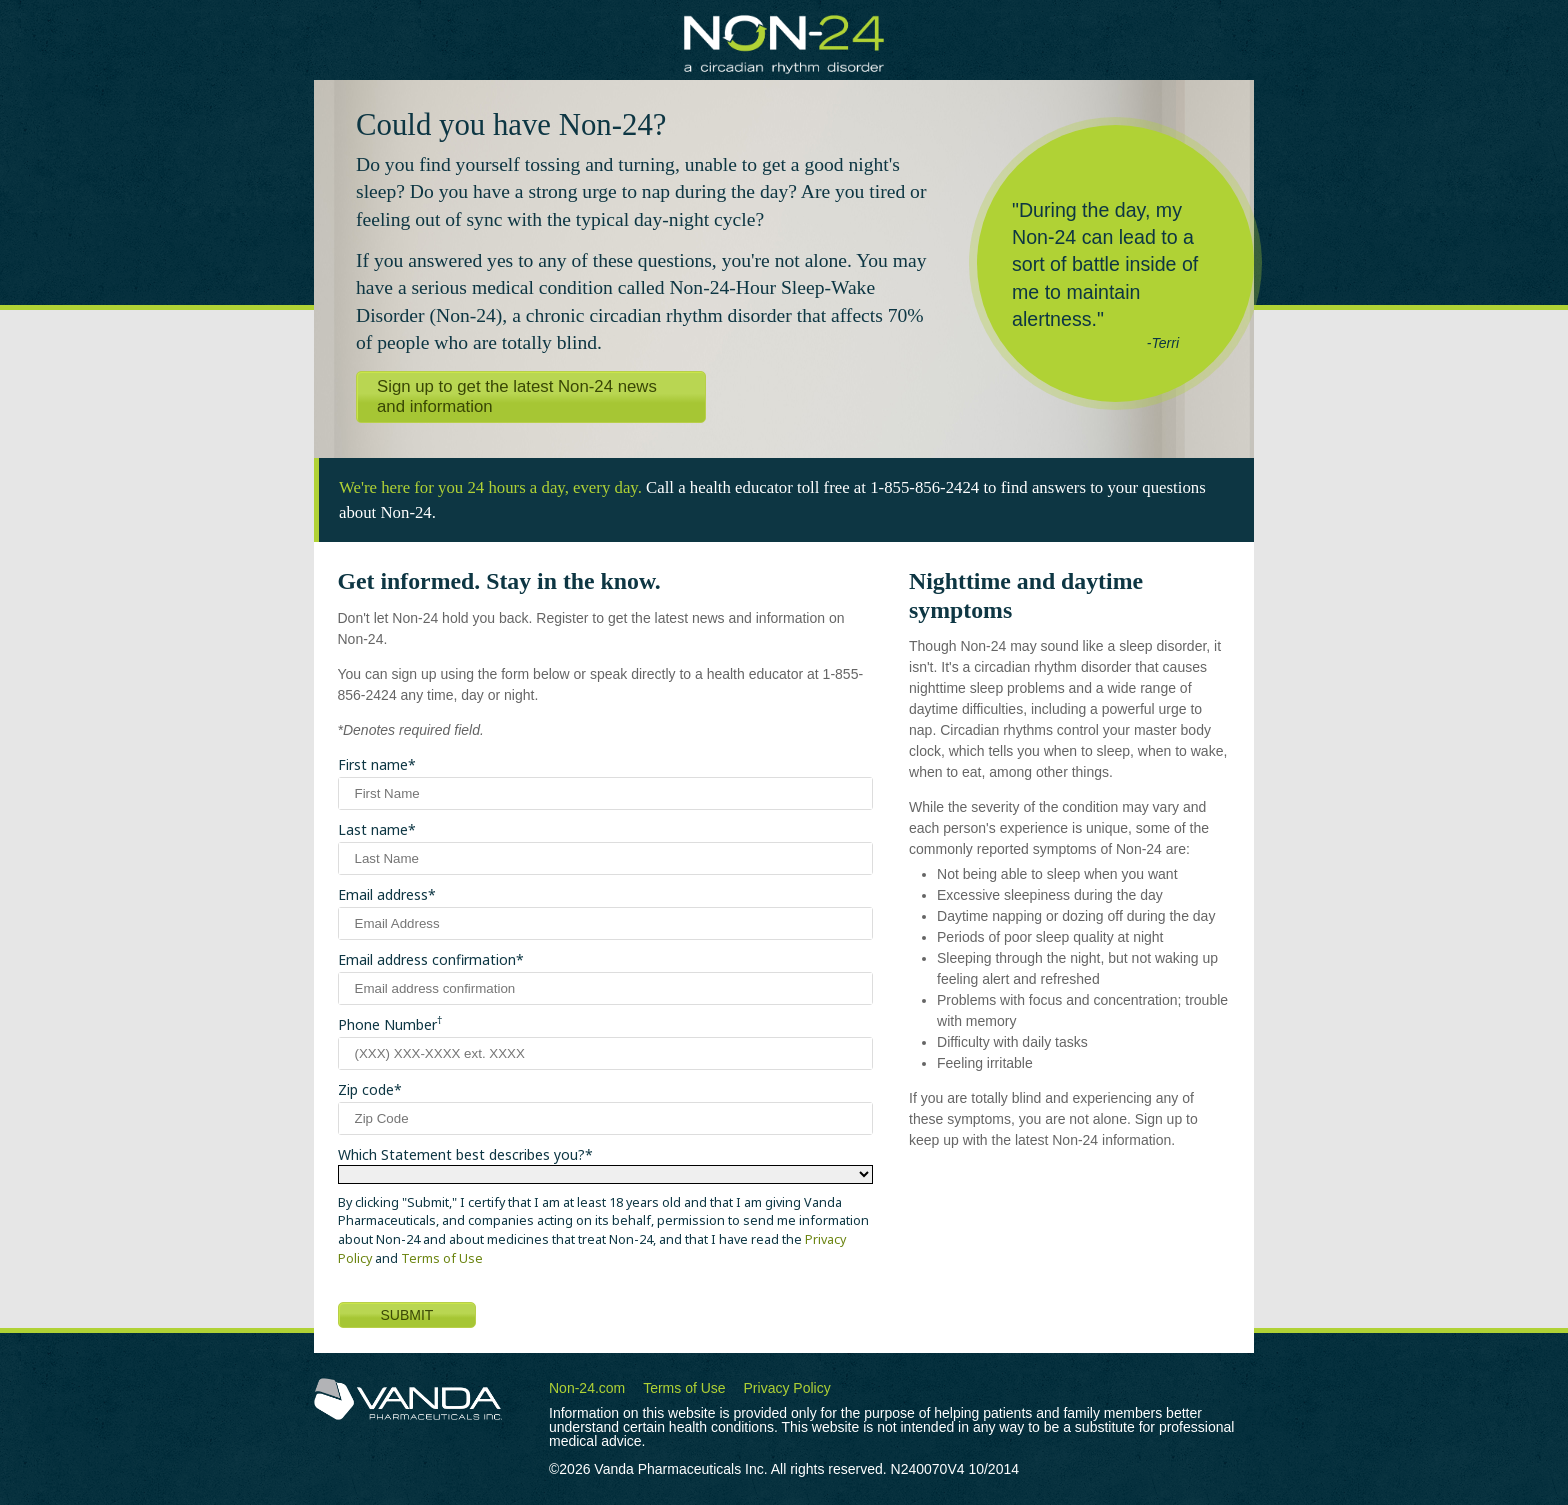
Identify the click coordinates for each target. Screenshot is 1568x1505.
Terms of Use (442, 1258)
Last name (373, 829)
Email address (383, 894)
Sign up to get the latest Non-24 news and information (517, 396)
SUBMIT (407, 1315)
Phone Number (390, 1024)
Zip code (366, 1089)
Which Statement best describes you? (461, 1154)
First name (373, 764)
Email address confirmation (427, 959)
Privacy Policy (787, 1388)
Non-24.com (587, 1388)
